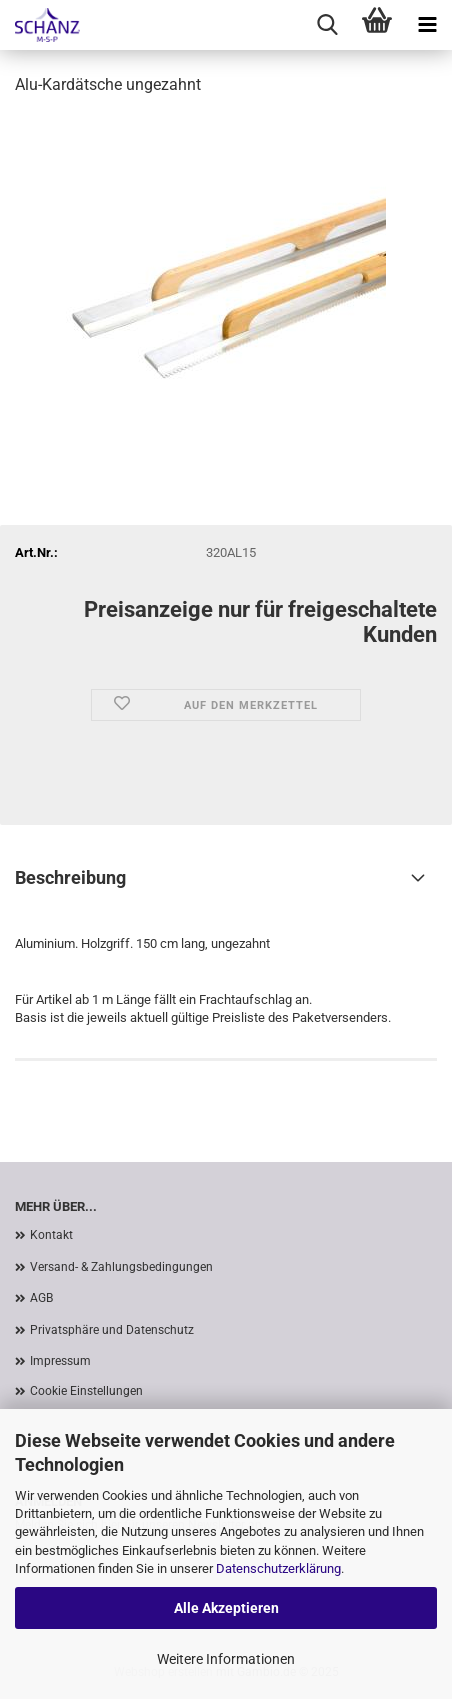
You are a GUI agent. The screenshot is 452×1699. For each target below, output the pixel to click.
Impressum (60, 1361)
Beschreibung (70, 877)
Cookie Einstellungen (86, 1391)
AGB (41, 1298)
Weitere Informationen (226, 1659)
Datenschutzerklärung (278, 1568)
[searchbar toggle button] (327, 25)
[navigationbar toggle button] (427, 25)
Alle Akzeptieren (226, 1608)
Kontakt (51, 1235)
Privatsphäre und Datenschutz (112, 1330)
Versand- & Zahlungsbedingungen (121, 1267)
